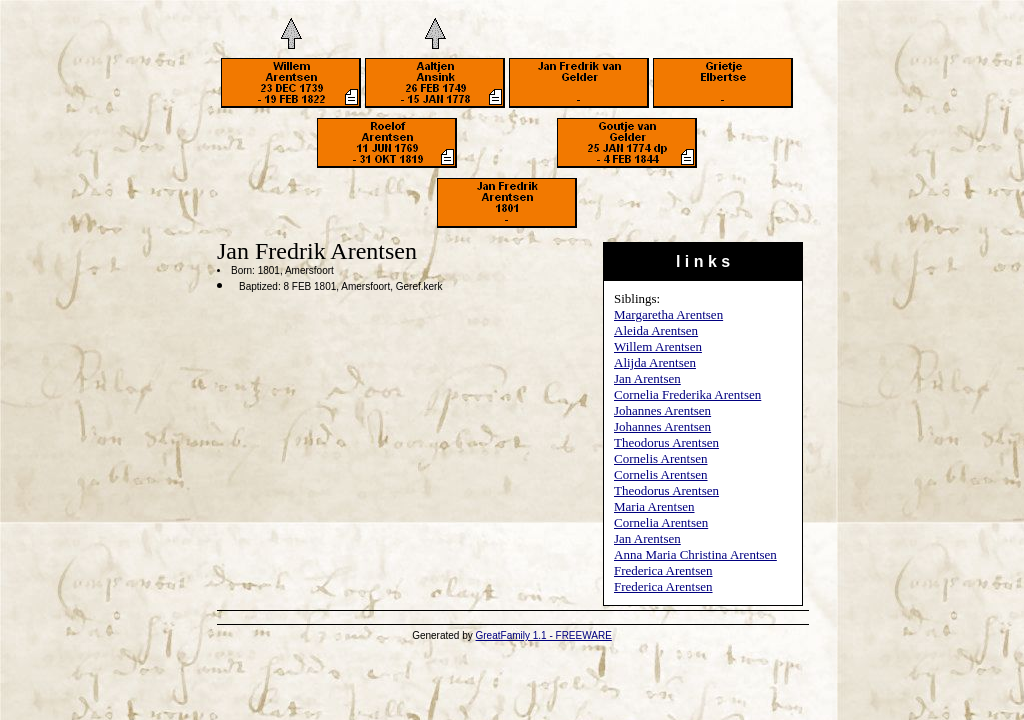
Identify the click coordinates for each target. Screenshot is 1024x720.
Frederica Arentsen (663, 570)
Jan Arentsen (647, 378)
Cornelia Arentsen (661, 522)
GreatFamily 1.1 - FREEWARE (544, 635)
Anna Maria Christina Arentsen (695, 554)
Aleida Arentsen (656, 330)
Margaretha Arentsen (668, 314)
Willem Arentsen (658, 346)
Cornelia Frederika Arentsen (687, 394)
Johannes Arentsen (662, 410)
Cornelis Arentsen (661, 458)
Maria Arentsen (654, 506)
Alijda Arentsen (655, 362)
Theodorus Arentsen (666, 442)
